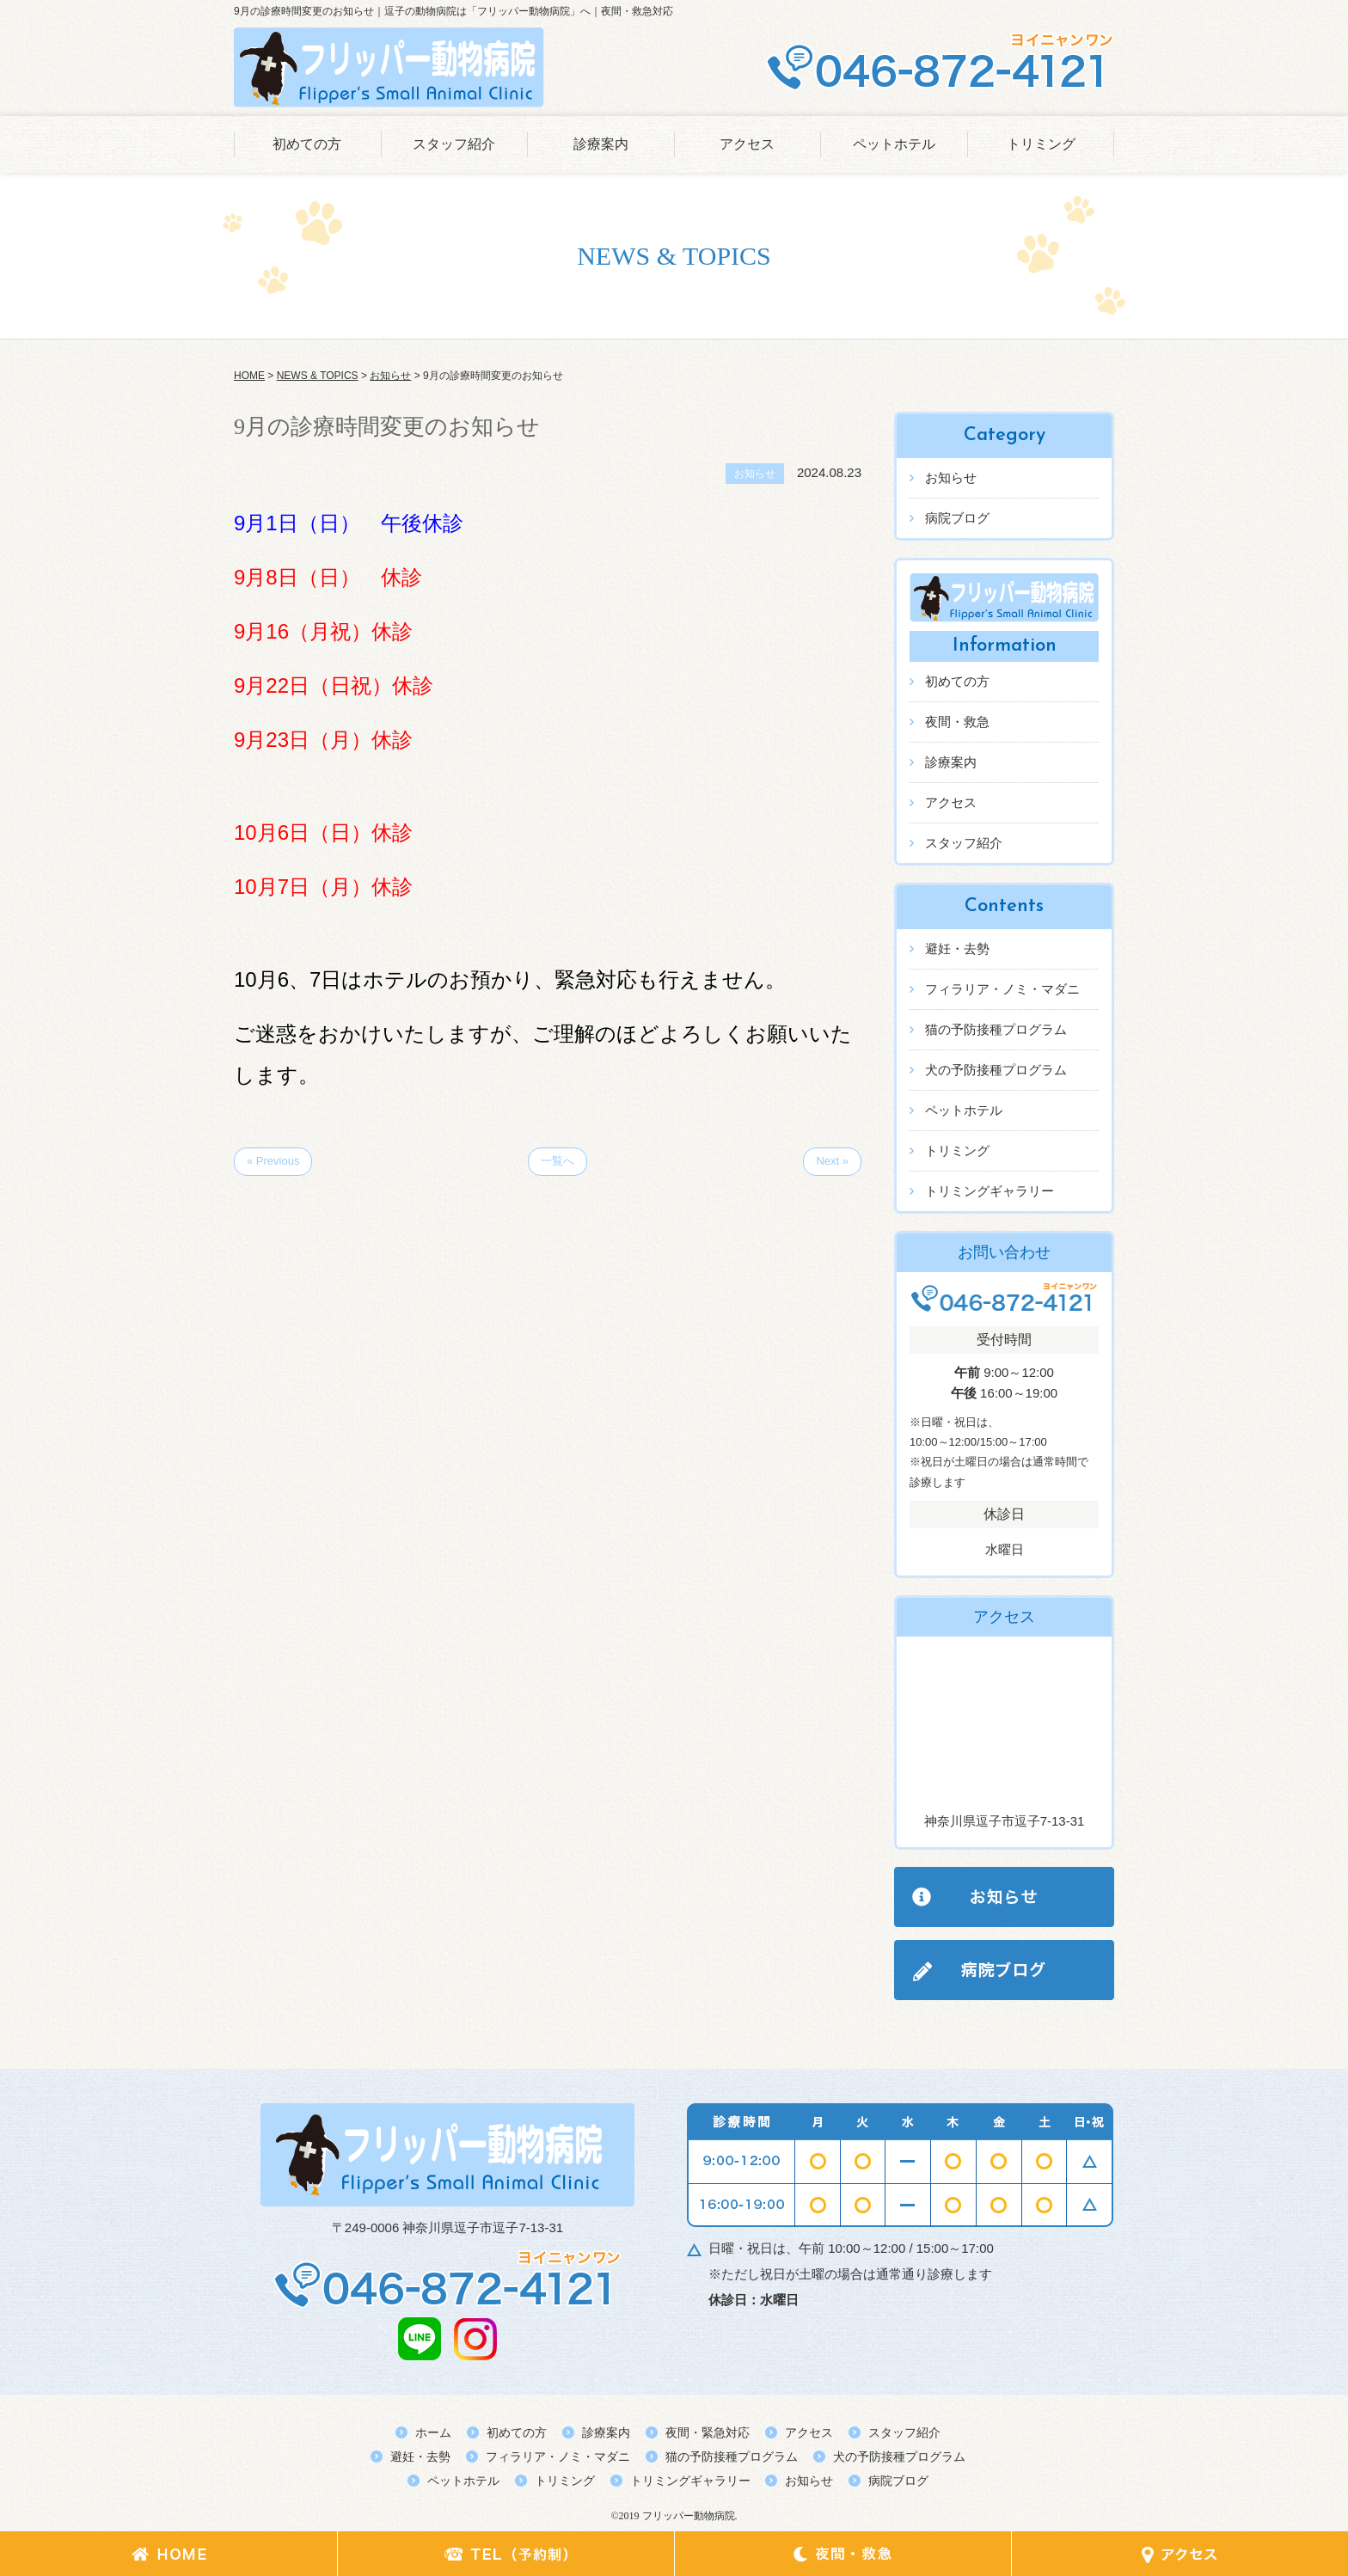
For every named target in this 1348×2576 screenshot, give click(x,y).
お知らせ (951, 477)
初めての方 (307, 144)
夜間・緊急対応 (707, 2432)
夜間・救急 (957, 721)
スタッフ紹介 (454, 144)
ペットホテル (894, 144)
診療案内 (600, 144)
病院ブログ (957, 518)
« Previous (273, 1160)
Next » (832, 1160)
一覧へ (557, 1160)
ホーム (433, 2432)
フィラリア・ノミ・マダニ (1002, 989)
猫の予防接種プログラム (996, 1029)
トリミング (1041, 144)
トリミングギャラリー (989, 1191)
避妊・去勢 (957, 948)
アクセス (747, 144)
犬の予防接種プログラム (996, 1069)
